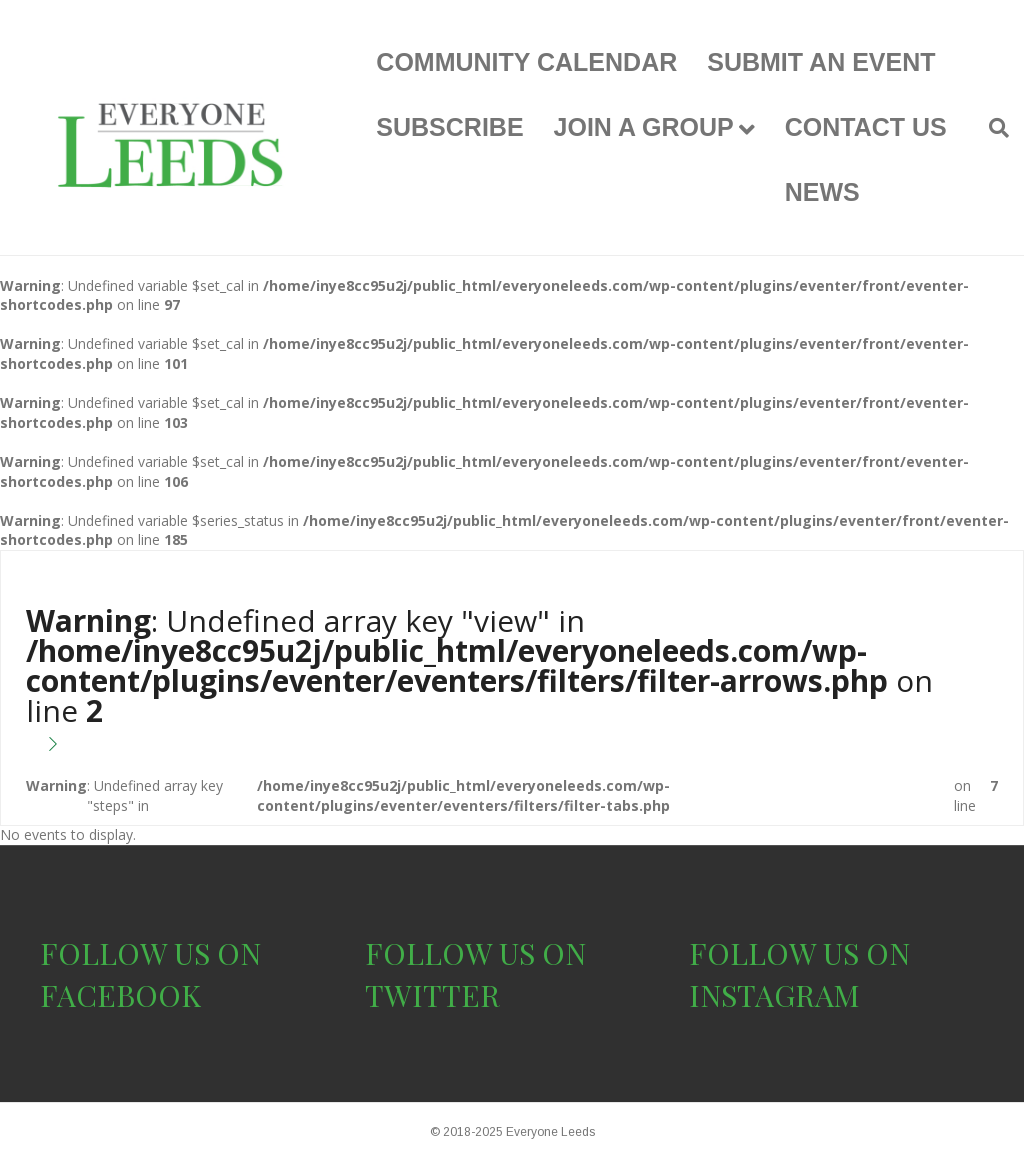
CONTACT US (866, 127)
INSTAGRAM (774, 995)
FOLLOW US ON (150, 953)
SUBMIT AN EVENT (821, 62)
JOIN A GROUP (644, 127)
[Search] (991, 128)
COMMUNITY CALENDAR (526, 62)
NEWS (822, 192)
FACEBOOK (120, 995)
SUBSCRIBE (449, 127)
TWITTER (432, 995)
